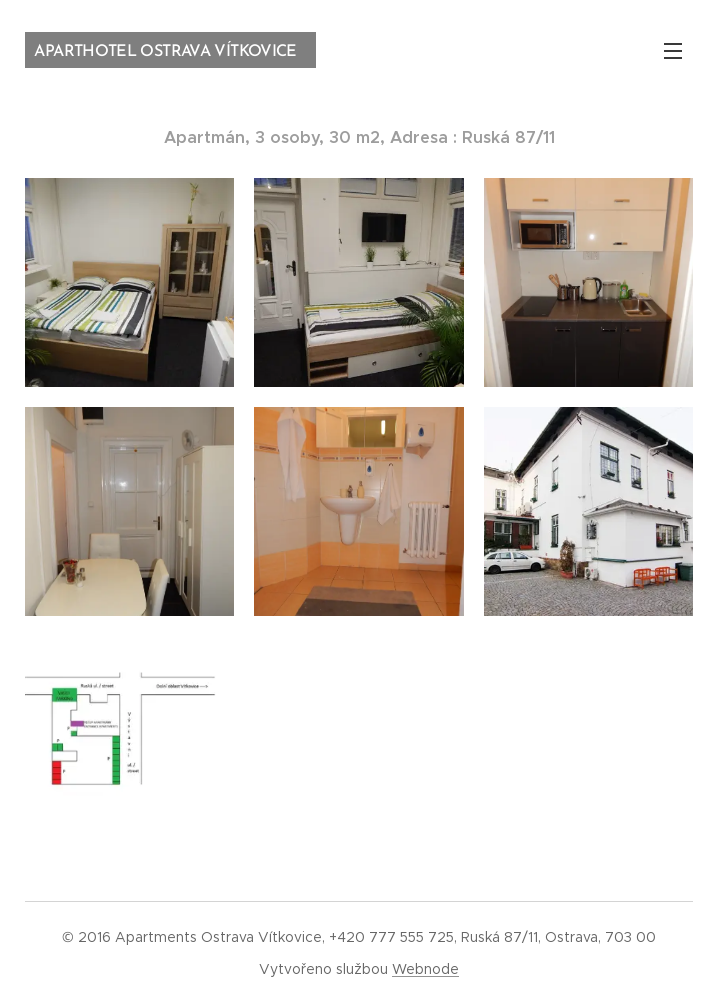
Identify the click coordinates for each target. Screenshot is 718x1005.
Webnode (425, 969)
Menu (673, 51)
